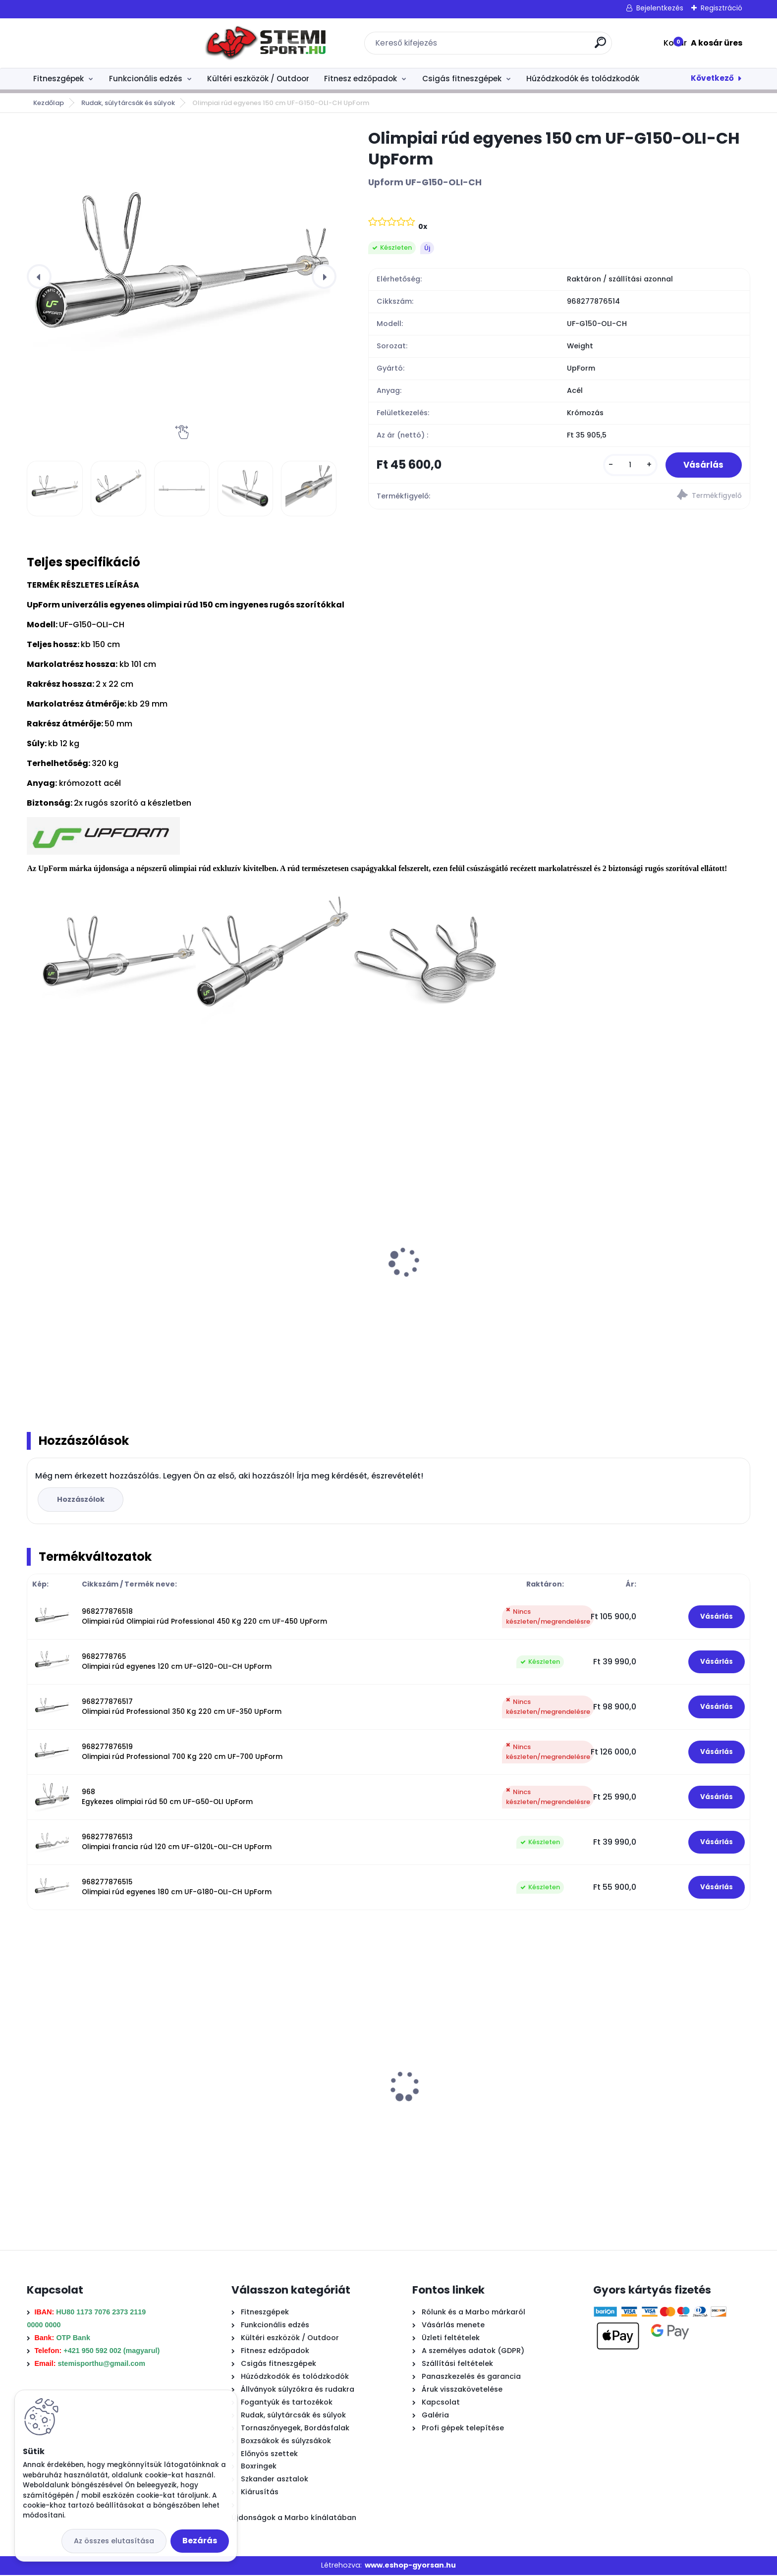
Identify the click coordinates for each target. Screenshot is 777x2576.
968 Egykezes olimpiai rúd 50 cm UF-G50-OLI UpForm (167, 1798)
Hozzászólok (82, 1500)
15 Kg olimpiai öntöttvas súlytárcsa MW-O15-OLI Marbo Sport (296, 1285)
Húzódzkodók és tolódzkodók (582, 78)
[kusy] (626, 466)
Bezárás (199, 2540)
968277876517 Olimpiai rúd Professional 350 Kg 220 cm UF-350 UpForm (181, 1707)
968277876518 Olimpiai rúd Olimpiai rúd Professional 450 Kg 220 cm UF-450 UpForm (204, 1617)
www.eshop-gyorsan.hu (410, 2566)
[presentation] (39, 276)
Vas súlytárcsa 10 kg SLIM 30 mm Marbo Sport (293, 2106)
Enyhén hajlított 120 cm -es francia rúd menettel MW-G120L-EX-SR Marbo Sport (657, 2027)
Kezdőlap (48, 103)
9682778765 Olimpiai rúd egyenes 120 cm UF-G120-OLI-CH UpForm (177, 1662)
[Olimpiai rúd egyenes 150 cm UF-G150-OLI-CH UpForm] (181, 276)
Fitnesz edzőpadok (360, 78)
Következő (712, 78)
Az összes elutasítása (114, 2541)
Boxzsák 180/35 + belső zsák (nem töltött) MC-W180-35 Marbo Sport (99, 2106)
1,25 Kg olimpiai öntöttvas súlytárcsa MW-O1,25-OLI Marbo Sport (654, 1285)
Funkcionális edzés (145, 78)
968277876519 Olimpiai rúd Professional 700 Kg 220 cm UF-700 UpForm (182, 1752)
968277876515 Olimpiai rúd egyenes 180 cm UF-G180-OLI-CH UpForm (177, 1888)
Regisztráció (721, 8)
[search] (511, 46)
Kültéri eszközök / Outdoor (258, 78)
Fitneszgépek (58, 78)
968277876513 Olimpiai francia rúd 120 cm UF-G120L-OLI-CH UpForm (177, 1843)
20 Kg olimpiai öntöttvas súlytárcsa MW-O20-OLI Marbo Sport (114, 1285)
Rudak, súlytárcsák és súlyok (128, 103)
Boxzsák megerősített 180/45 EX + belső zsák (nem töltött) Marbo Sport (476, 2106)
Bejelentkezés (659, 8)
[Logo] (87, 43)
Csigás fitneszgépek (461, 78)
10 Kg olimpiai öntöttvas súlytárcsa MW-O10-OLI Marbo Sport (478, 1285)
